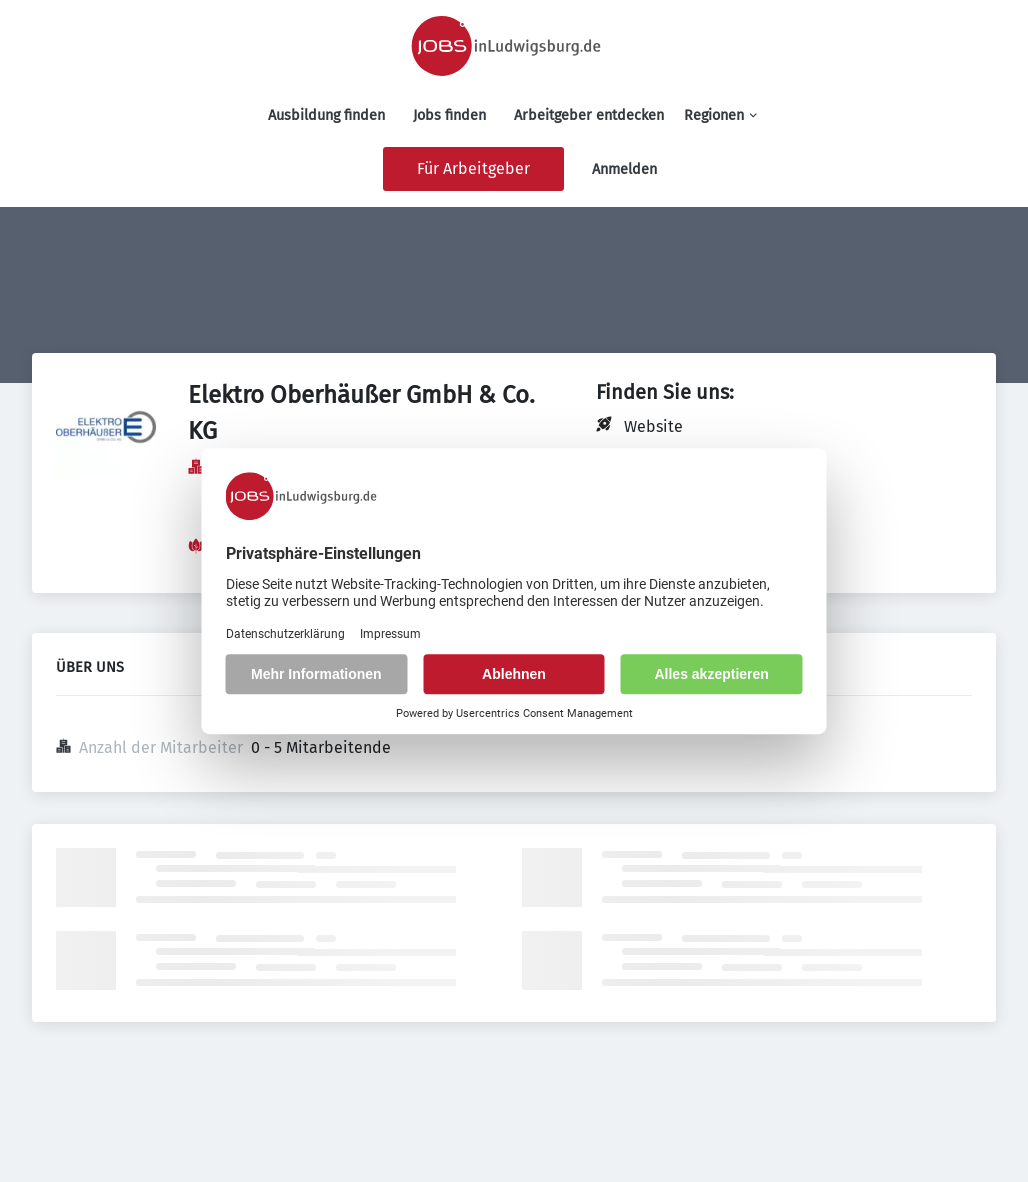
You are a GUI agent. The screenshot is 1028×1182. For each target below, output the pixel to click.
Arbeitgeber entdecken (589, 115)
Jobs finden (449, 115)
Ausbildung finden (326, 115)
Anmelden (624, 169)
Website (653, 426)
